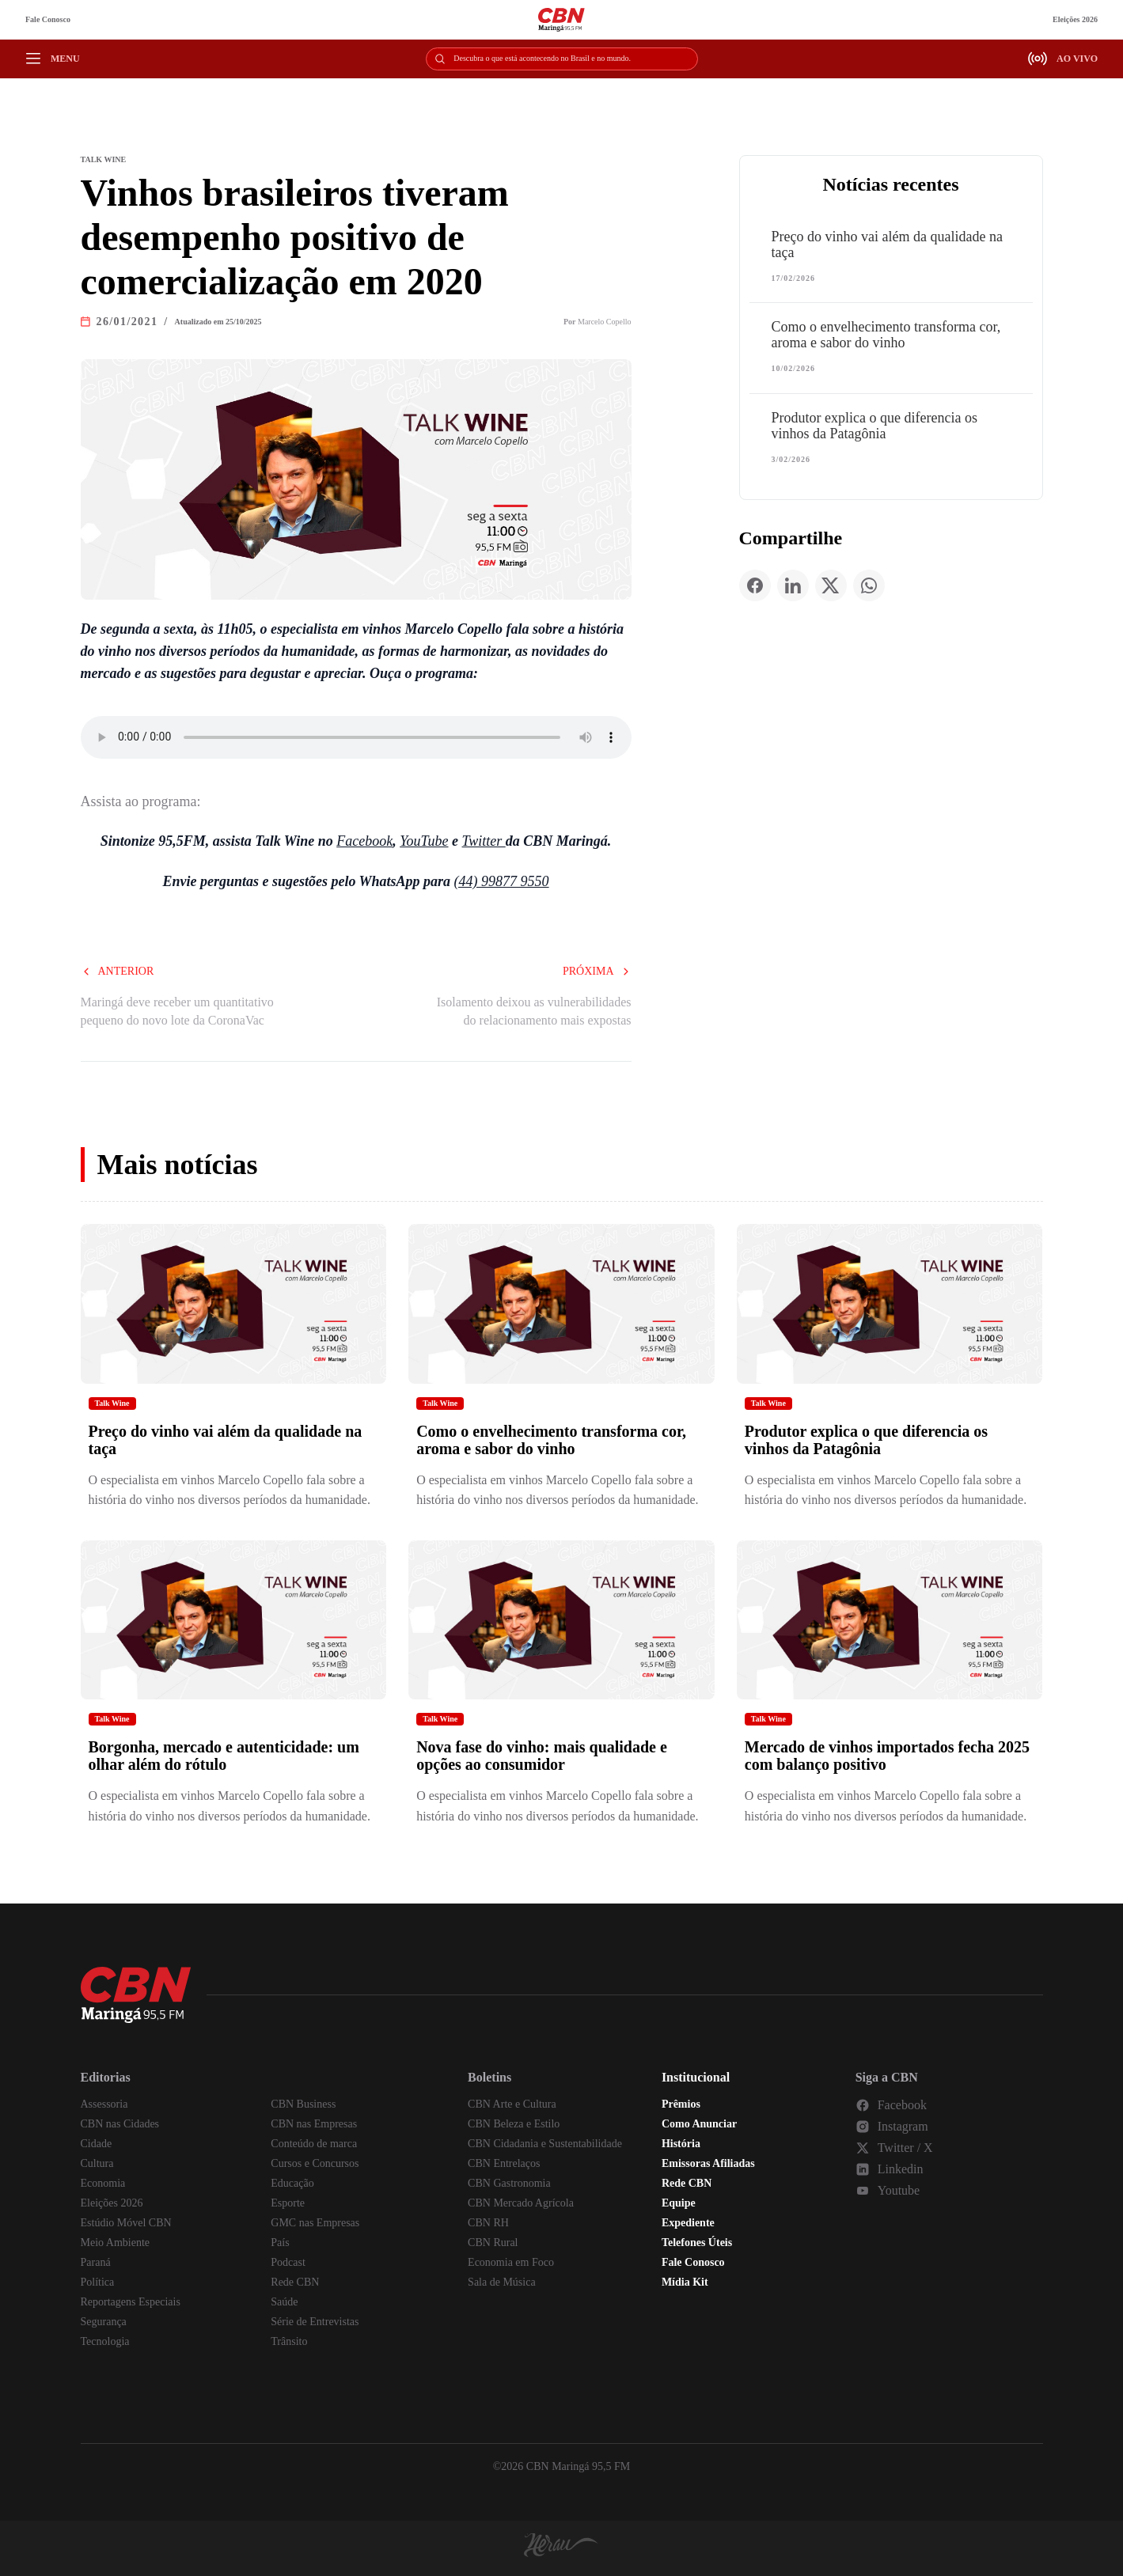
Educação (292, 2183)
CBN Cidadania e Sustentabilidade (545, 2144)
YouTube (424, 841)
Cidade (96, 2144)
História (681, 2144)
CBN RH (488, 2223)
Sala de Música (502, 2282)
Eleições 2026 (1075, 19)
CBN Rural (493, 2242)
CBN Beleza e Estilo (514, 2124)
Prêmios (681, 2104)
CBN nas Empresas (314, 2124)
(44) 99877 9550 (501, 881)
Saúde (284, 2302)
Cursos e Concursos (315, 2163)
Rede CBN (295, 2282)
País (280, 2242)
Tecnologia (105, 2341)
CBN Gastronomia (509, 2183)
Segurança (104, 2322)
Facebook (364, 841)
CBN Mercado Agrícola (521, 2203)
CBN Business (303, 2104)
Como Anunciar (699, 2124)
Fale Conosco (47, 19)
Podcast (288, 2262)
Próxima (597, 971)
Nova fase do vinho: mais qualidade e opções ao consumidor (541, 1755)
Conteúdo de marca (314, 2144)
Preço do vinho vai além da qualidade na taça (887, 244)
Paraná (96, 2262)
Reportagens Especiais (130, 2302)
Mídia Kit (685, 2282)
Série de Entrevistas (315, 2322)
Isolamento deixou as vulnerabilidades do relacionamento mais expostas (534, 1010)
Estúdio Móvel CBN (126, 2223)
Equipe (679, 2203)
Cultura (97, 2163)
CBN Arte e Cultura (512, 2104)
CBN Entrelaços (504, 2163)
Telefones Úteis (697, 2242)
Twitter (484, 841)
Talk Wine (112, 1403)
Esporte (288, 2203)
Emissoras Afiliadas (708, 2163)
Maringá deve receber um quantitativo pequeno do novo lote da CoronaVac (177, 1010)
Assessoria (104, 2104)
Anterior (117, 971)
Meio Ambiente (115, 2242)
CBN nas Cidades (120, 2124)
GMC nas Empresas (315, 2223)
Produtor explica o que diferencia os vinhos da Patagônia (874, 425)
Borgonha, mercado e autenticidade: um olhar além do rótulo (224, 1755)
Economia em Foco (511, 2262)
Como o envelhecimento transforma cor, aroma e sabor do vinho (886, 334)
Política (98, 2282)
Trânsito (289, 2341)
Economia (103, 2183)
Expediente (688, 2223)
